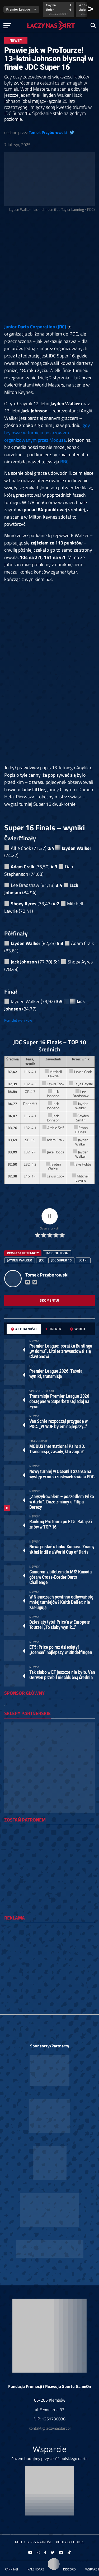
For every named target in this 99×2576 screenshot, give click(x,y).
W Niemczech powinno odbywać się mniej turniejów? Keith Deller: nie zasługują (61, 1602)
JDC (41, 1260)
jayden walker (19, 1260)
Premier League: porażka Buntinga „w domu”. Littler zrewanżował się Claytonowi (60, 1351)
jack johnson (57, 1253)
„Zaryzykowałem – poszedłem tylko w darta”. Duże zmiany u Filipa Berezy (61, 1502)
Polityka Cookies (70, 2542)
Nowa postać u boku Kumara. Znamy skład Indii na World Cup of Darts (62, 1549)
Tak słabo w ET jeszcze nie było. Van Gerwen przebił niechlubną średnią (62, 1674)
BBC (64, 461)
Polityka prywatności (34, 2542)
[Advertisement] (49, 269)
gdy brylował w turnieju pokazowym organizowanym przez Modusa (47, 432)
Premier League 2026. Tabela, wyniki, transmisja (56, 1373)
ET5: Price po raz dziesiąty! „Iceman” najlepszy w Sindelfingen (60, 1649)
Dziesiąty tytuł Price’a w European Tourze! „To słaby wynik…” (60, 1624)
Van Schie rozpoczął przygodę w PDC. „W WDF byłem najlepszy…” (58, 1423)
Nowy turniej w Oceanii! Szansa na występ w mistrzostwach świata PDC (62, 1474)
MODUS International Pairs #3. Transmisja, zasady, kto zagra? (57, 1448)
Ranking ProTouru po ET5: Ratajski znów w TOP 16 (60, 1524)
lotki (83, 1260)
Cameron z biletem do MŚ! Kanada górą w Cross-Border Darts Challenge (60, 1577)
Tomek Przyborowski (48, 132)
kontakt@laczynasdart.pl (49, 2428)
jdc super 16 (61, 1260)
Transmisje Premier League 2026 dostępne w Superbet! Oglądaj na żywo (59, 1401)
